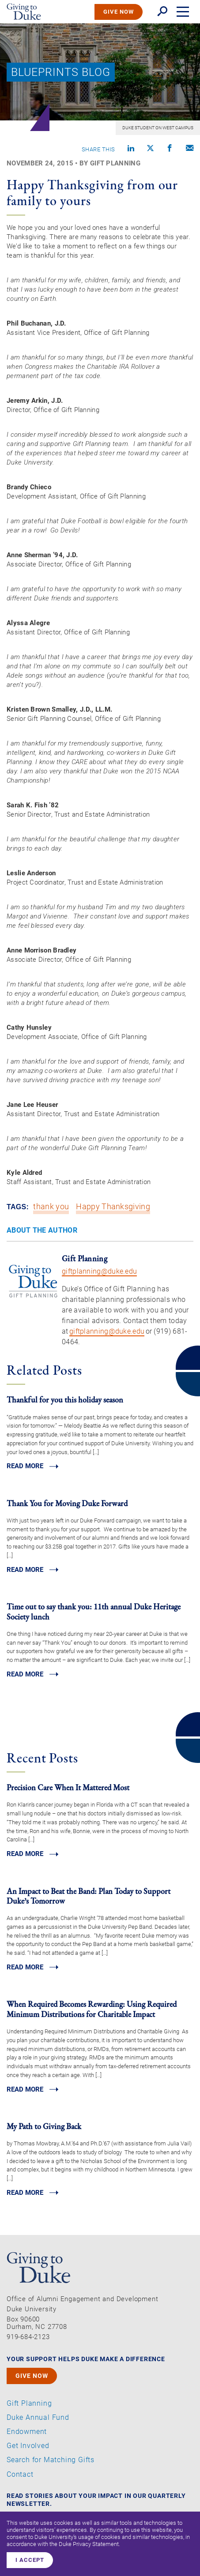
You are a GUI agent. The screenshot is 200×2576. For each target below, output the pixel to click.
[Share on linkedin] (131, 148)
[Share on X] (150, 148)
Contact (20, 2475)
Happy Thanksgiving (113, 1207)
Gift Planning (29, 2403)
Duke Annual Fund (38, 2418)
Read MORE (25, 1466)
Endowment (27, 2432)
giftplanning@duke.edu (99, 1271)
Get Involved (28, 2446)
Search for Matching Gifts (50, 2460)
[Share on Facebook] (170, 148)
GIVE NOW (118, 11)
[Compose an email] (189, 148)
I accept (29, 2560)
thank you (51, 1207)
